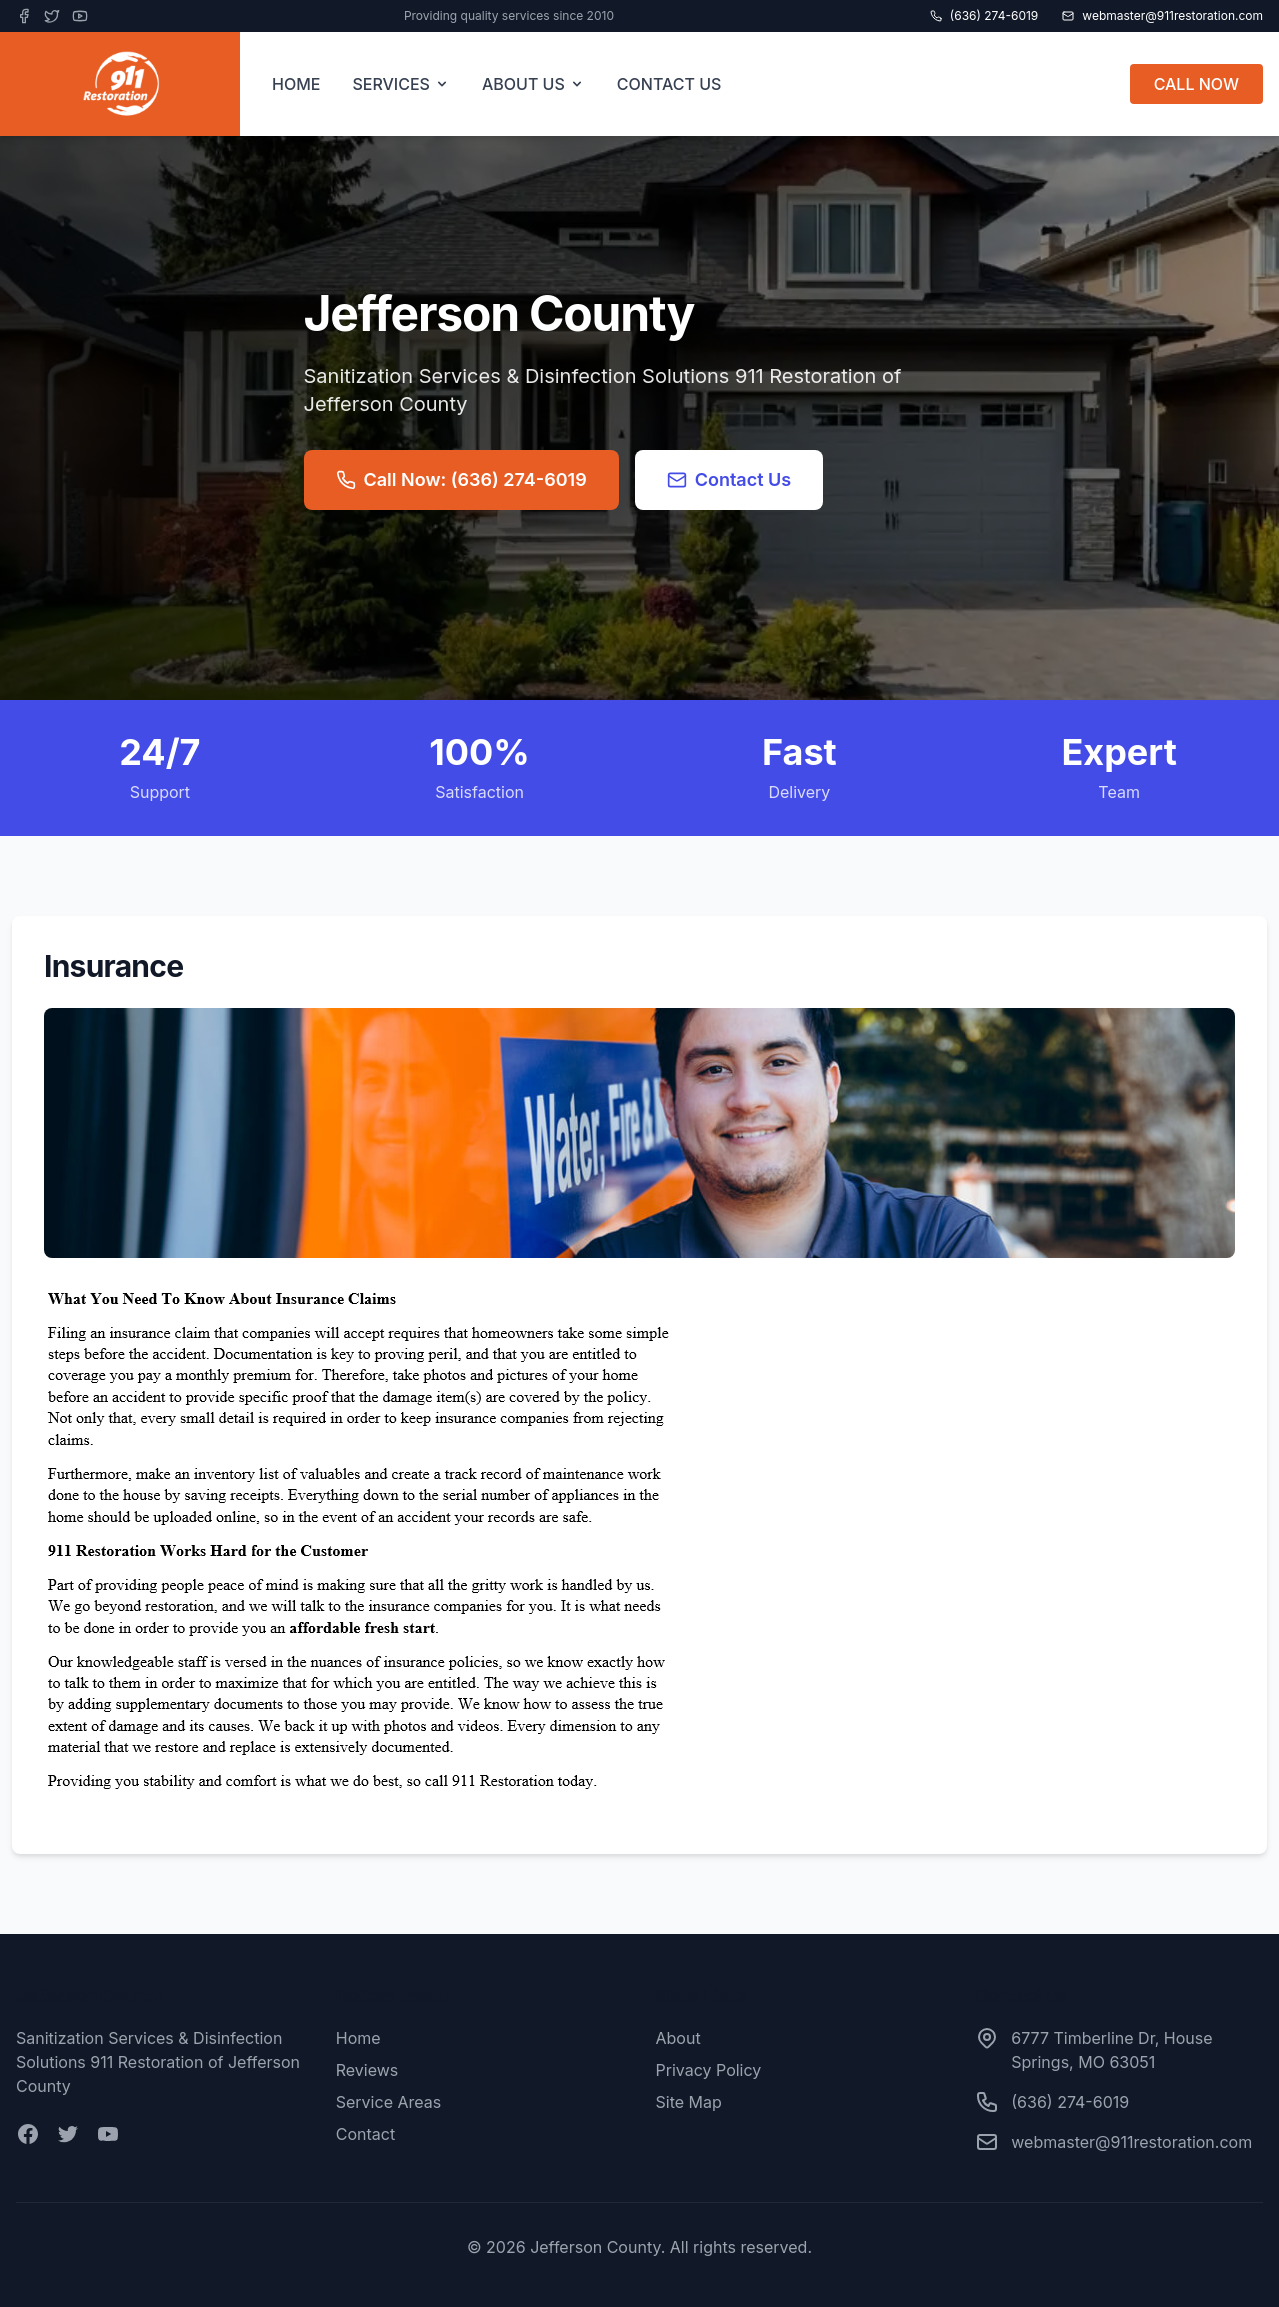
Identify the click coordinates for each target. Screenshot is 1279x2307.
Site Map (689, 2102)
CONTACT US (669, 84)
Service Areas (388, 2102)
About (678, 2038)
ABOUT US (533, 84)
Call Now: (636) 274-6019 (461, 479)
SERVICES (401, 84)
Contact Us (729, 479)
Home (358, 2038)
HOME (296, 84)
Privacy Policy (709, 2070)
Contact (365, 2134)
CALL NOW (1196, 84)
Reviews (367, 2070)
